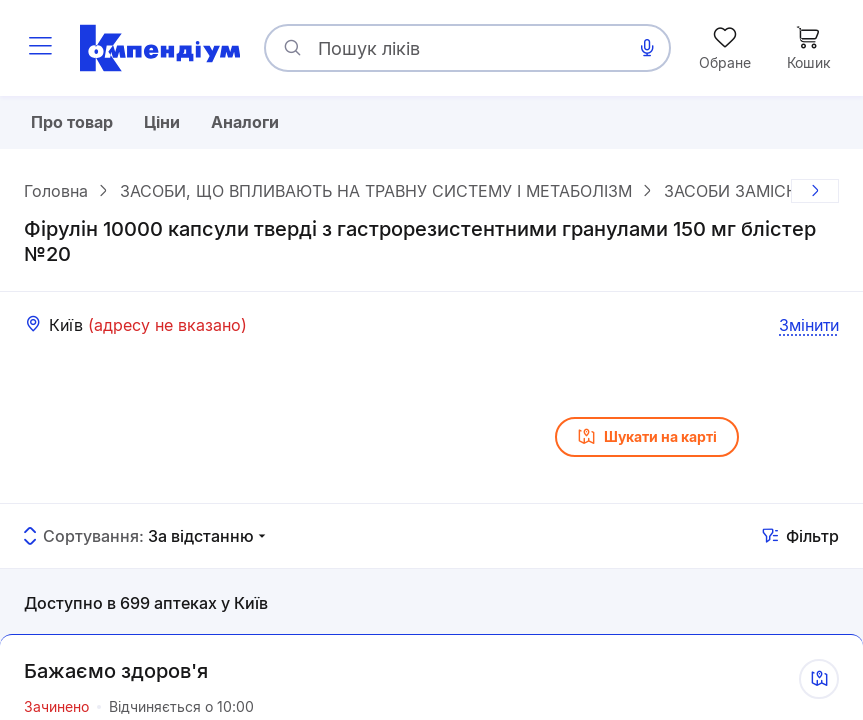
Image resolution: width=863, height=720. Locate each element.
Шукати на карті (647, 439)
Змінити (809, 326)
